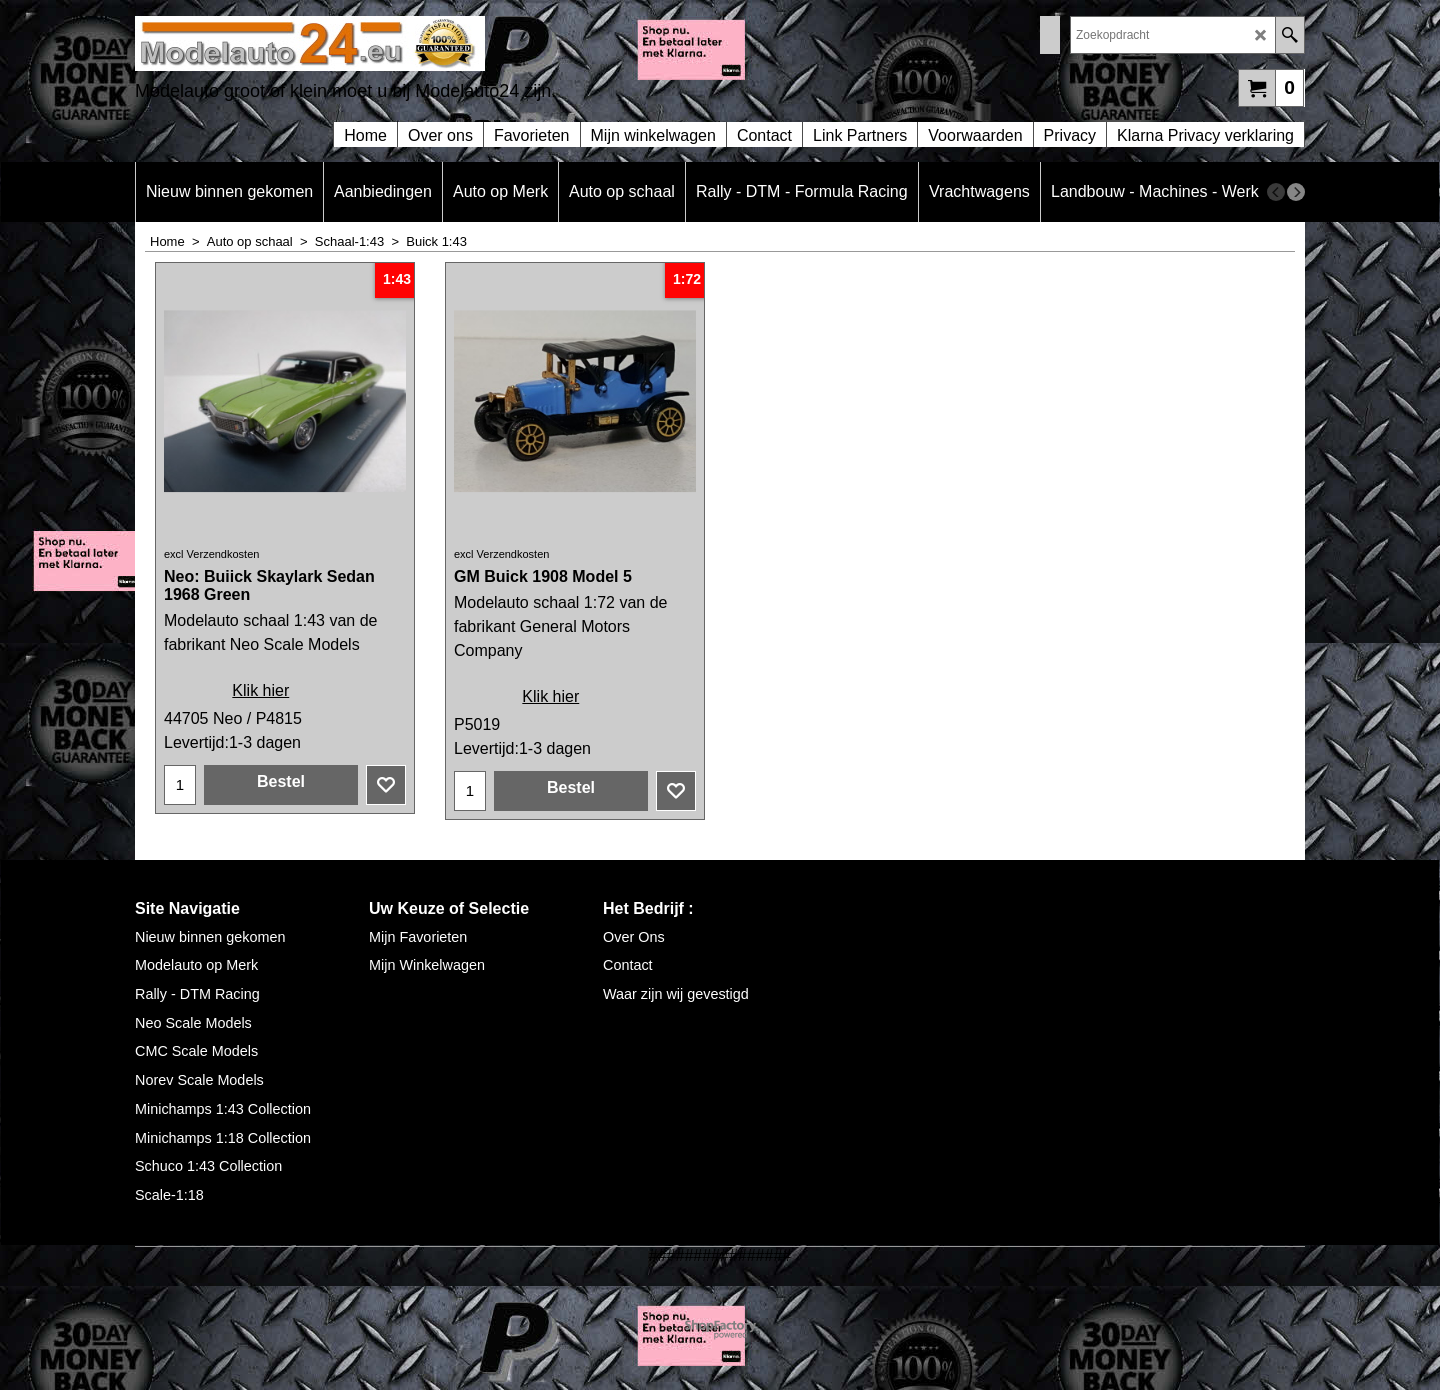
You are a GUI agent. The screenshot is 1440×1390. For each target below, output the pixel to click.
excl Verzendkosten (211, 554)
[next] (1296, 192)
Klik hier (260, 690)
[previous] (1276, 192)
